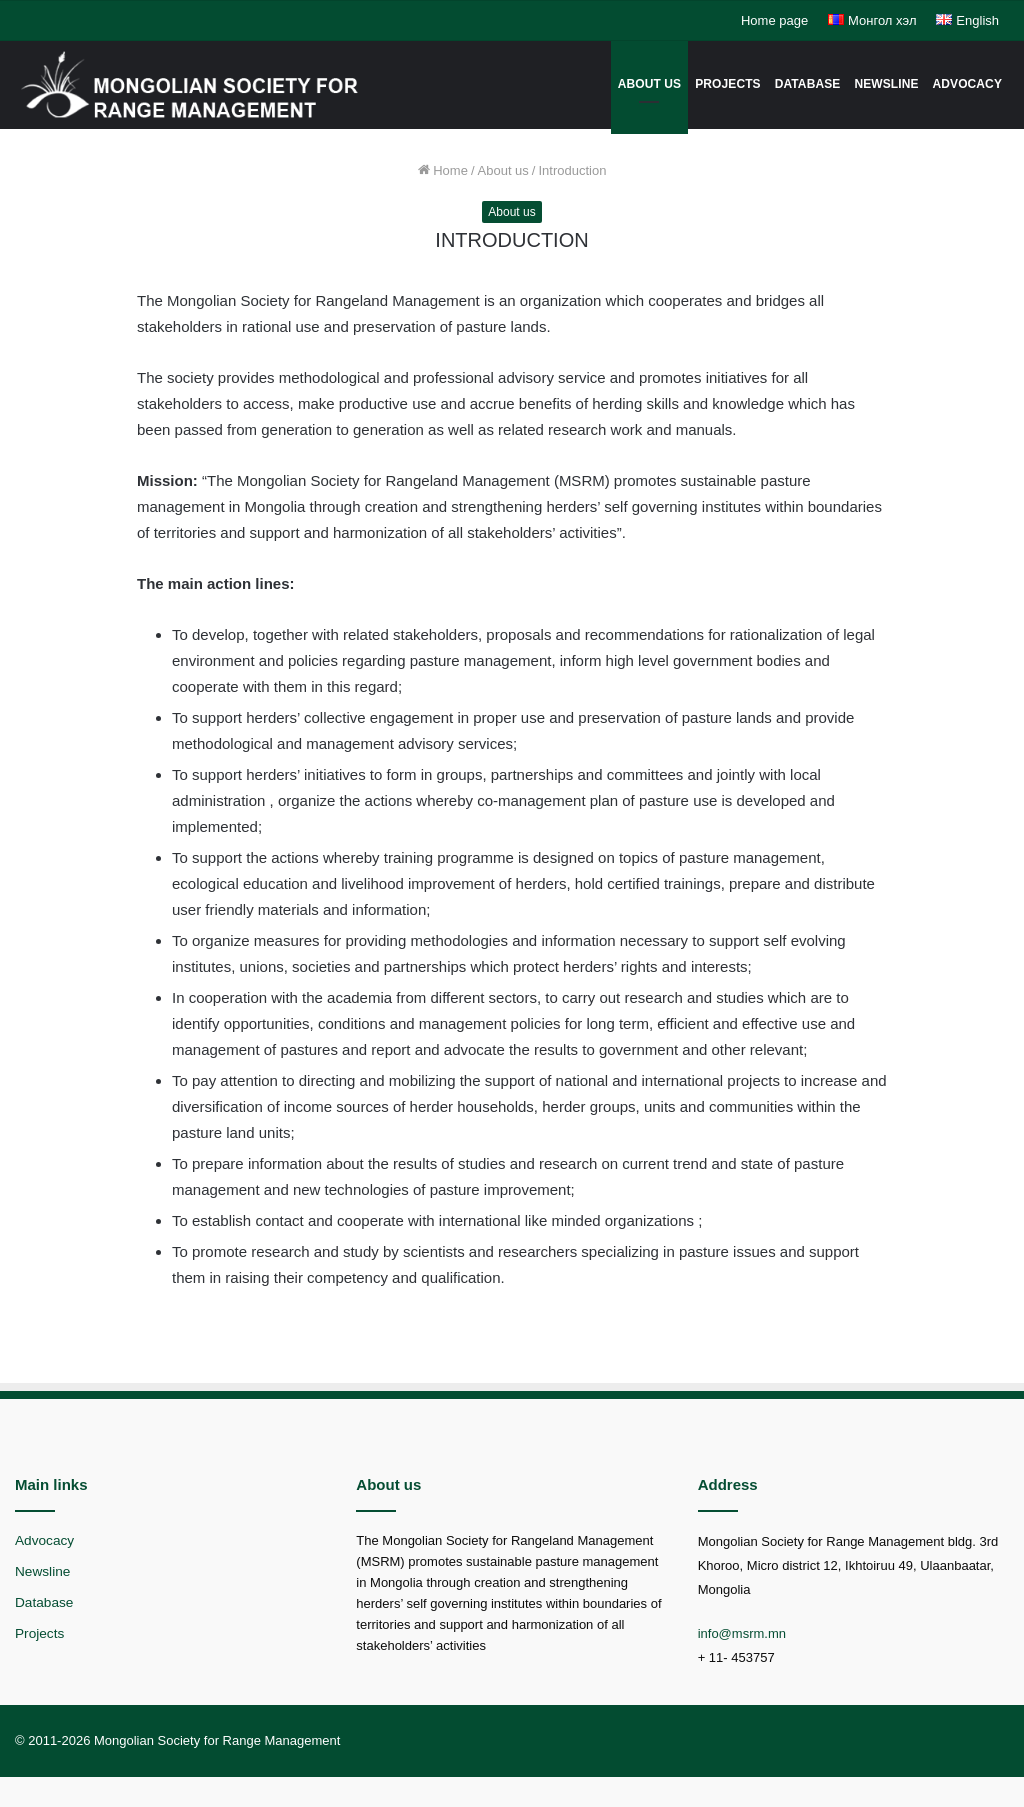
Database (808, 84)
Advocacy (967, 84)
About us (649, 84)
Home (443, 170)
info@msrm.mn (742, 1633)
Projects (727, 84)
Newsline (886, 84)
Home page (774, 20)
